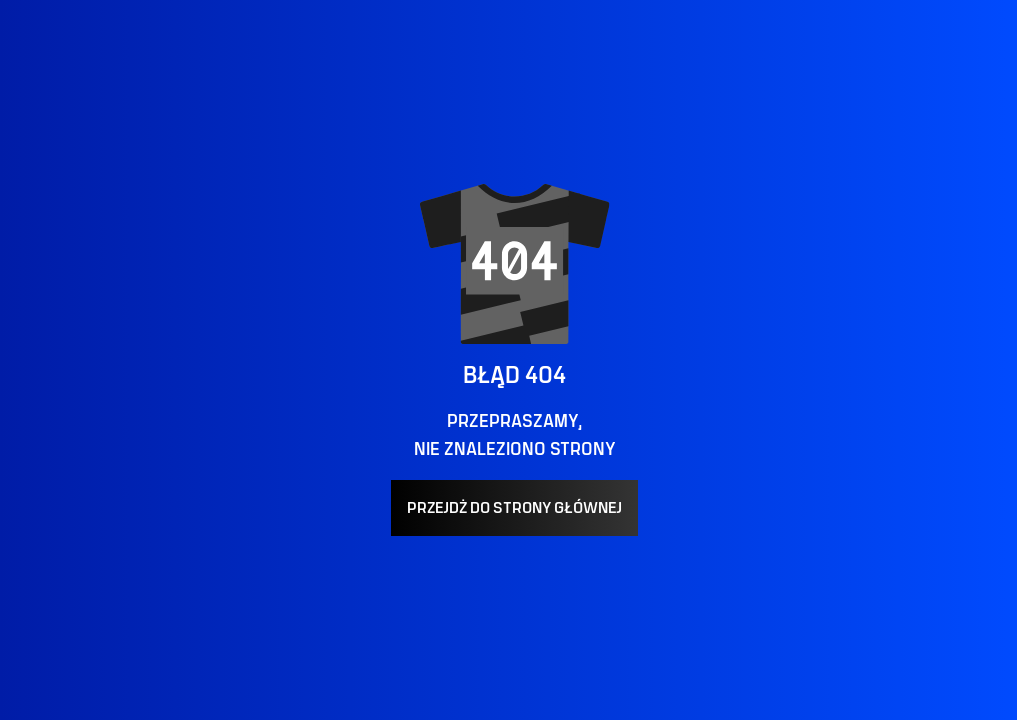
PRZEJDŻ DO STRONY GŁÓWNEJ (514, 508)
